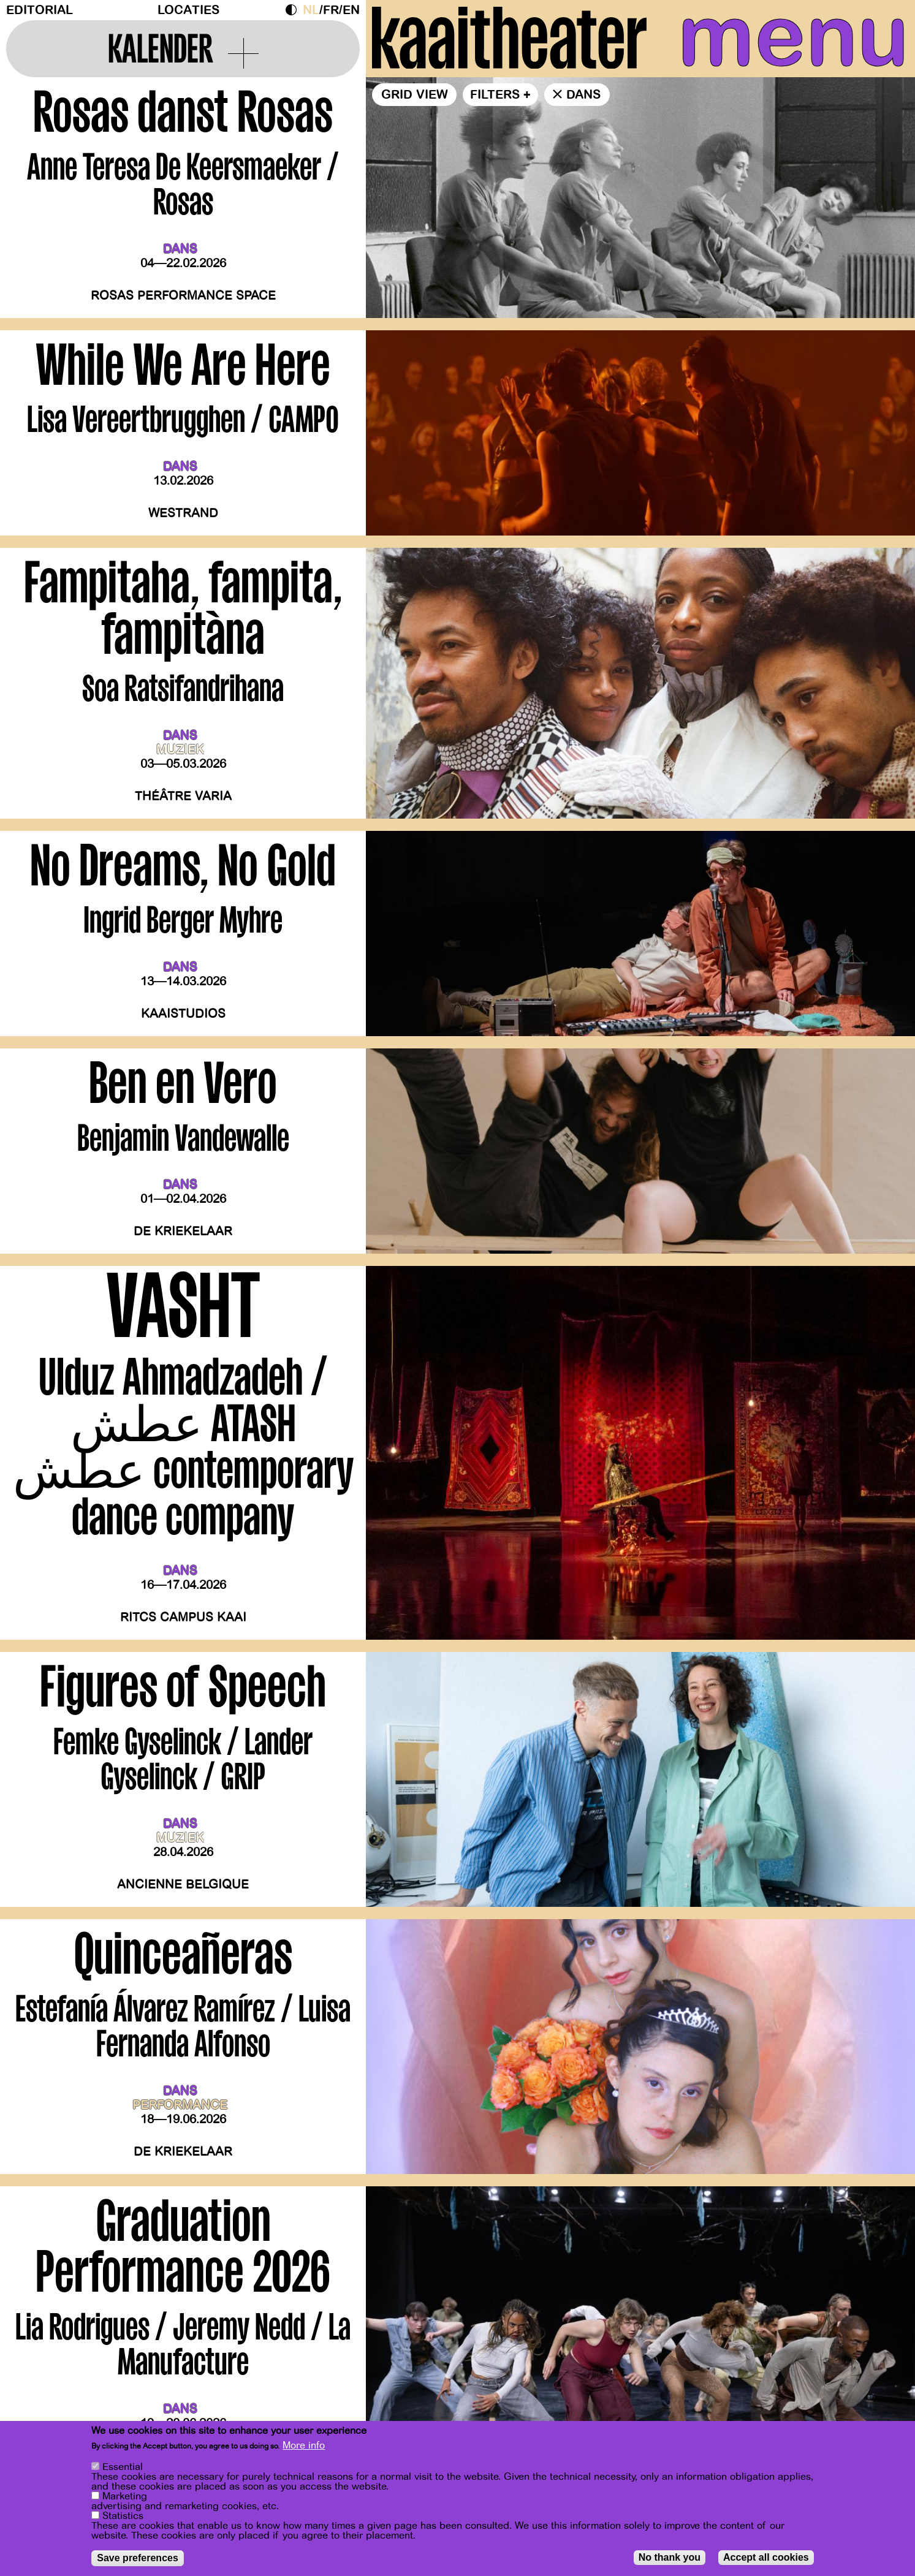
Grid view (414, 94)
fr (331, 10)
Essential (122, 2467)
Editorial (39, 10)
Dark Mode (294, 9)
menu (793, 36)
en (351, 10)
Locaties (188, 10)
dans (583, 94)
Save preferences (137, 2558)
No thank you (669, 2558)
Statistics (122, 2516)
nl (311, 10)
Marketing (124, 2497)
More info (304, 2446)
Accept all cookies (766, 2558)
